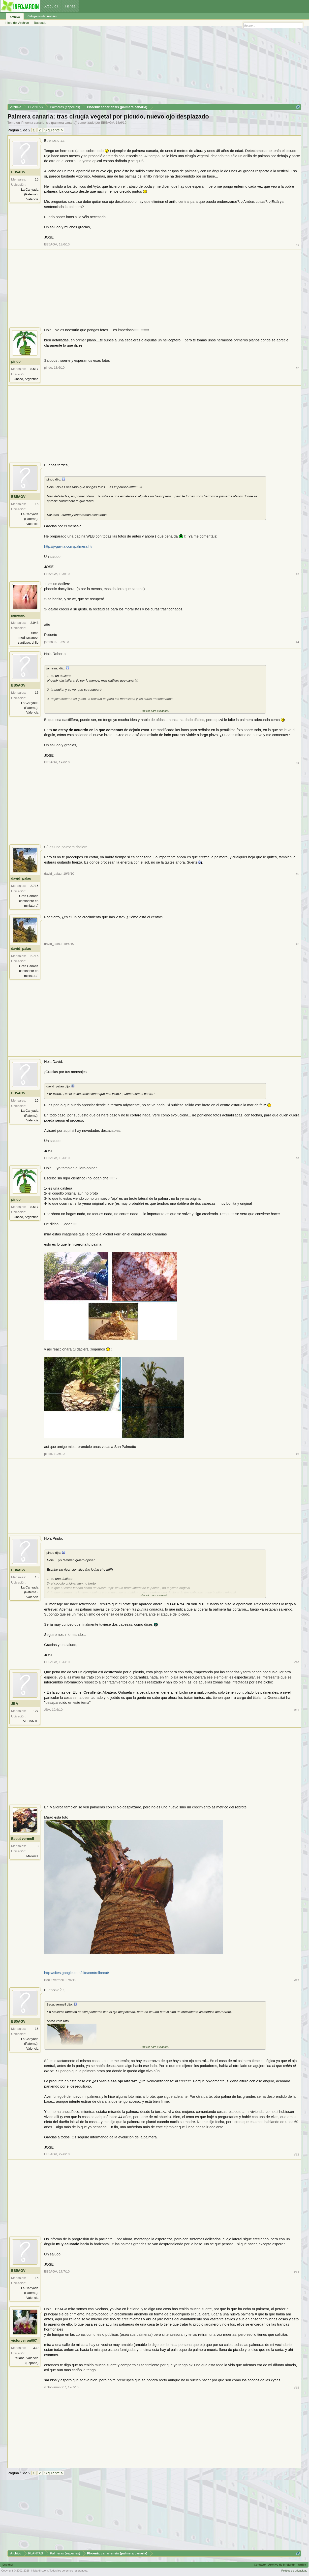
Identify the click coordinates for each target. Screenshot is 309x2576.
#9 (297, 1454)
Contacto (260, 2564)
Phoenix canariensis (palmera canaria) (48, 122)
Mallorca (32, 1856)
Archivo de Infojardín (282, 2564)
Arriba (302, 2564)
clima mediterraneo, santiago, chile (28, 637)
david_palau (21, 878)
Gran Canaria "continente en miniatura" (28, 900)
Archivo (15, 16)
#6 (297, 874)
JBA (14, 1704)
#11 (296, 1710)
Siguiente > (53, 130)
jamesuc (18, 615)
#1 (297, 244)
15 (36, 179)
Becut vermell (22, 1839)
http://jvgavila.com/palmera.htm (69, 546)
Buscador (41, 23)
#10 (296, 1662)
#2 (297, 368)
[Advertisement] (154, 66)
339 (35, 2348)
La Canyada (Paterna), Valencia (29, 194)
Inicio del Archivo (17, 23)
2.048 (34, 623)
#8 (297, 1158)
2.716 (34, 886)
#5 (297, 762)
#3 (297, 574)
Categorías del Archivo (42, 16)
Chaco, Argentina (26, 379)
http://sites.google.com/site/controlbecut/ (76, 1973)
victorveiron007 (24, 2340)
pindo (16, 361)
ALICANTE (30, 1721)
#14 (296, 2272)
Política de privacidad (294, 2570)
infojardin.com (39, 2570)
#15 (296, 2387)
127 (35, 1711)
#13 (296, 2154)
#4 (297, 642)
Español (7, 2564)
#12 (296, 1980)
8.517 (34, 369)
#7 (297, 944)
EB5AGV (107, 122)
